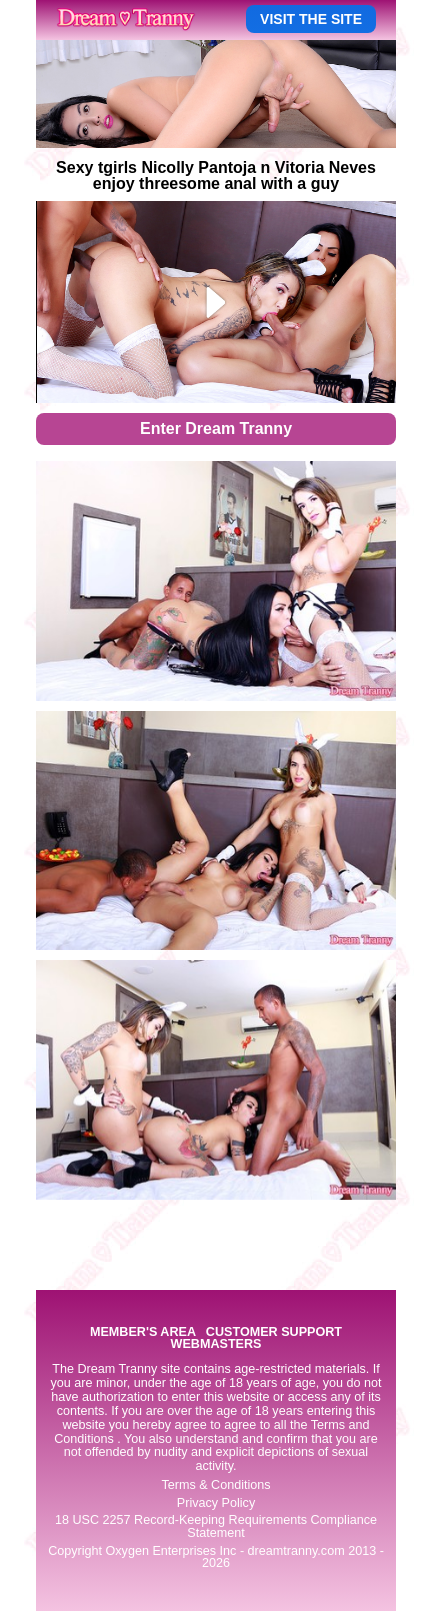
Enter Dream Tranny (216, 428)
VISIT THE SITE (311, 19)
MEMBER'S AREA (143, 1332)
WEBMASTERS (216, 1344)
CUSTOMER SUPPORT (274, 1332)
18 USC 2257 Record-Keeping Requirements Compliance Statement (216, 1526)
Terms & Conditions (215, 1485)
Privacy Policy (216, 1503)
